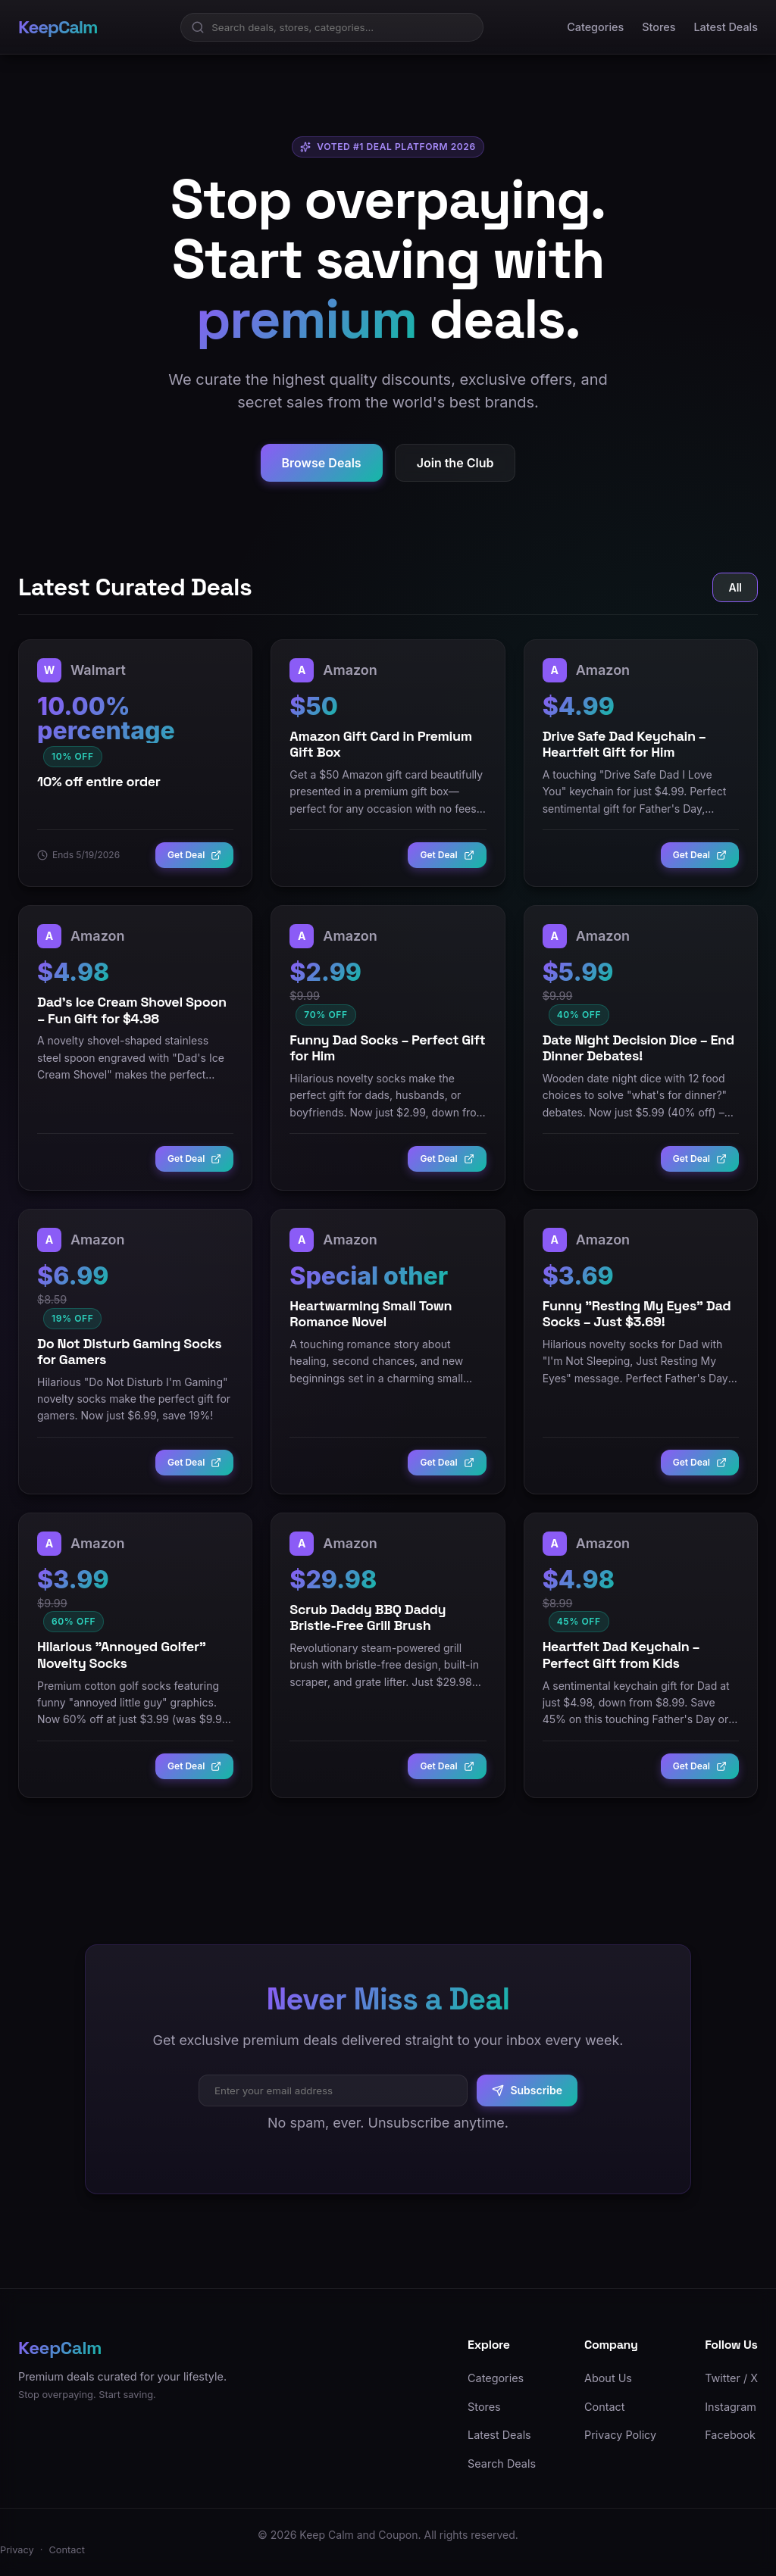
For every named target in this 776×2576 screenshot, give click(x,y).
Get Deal (194, 854)
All (735, 587)
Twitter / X (731, 2377)
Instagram (730, 2406)
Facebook (730, 2434)
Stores (658, 26)
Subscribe (527, 2090)
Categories (595, 26)
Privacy (17, 2550)
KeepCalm (57, 27)
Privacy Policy (620, 2434)
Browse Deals (321, 463)
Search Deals (502, 2463)
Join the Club (455, 463)
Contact (604, 2406)
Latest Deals (725, 26)
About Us (608, 2377)
